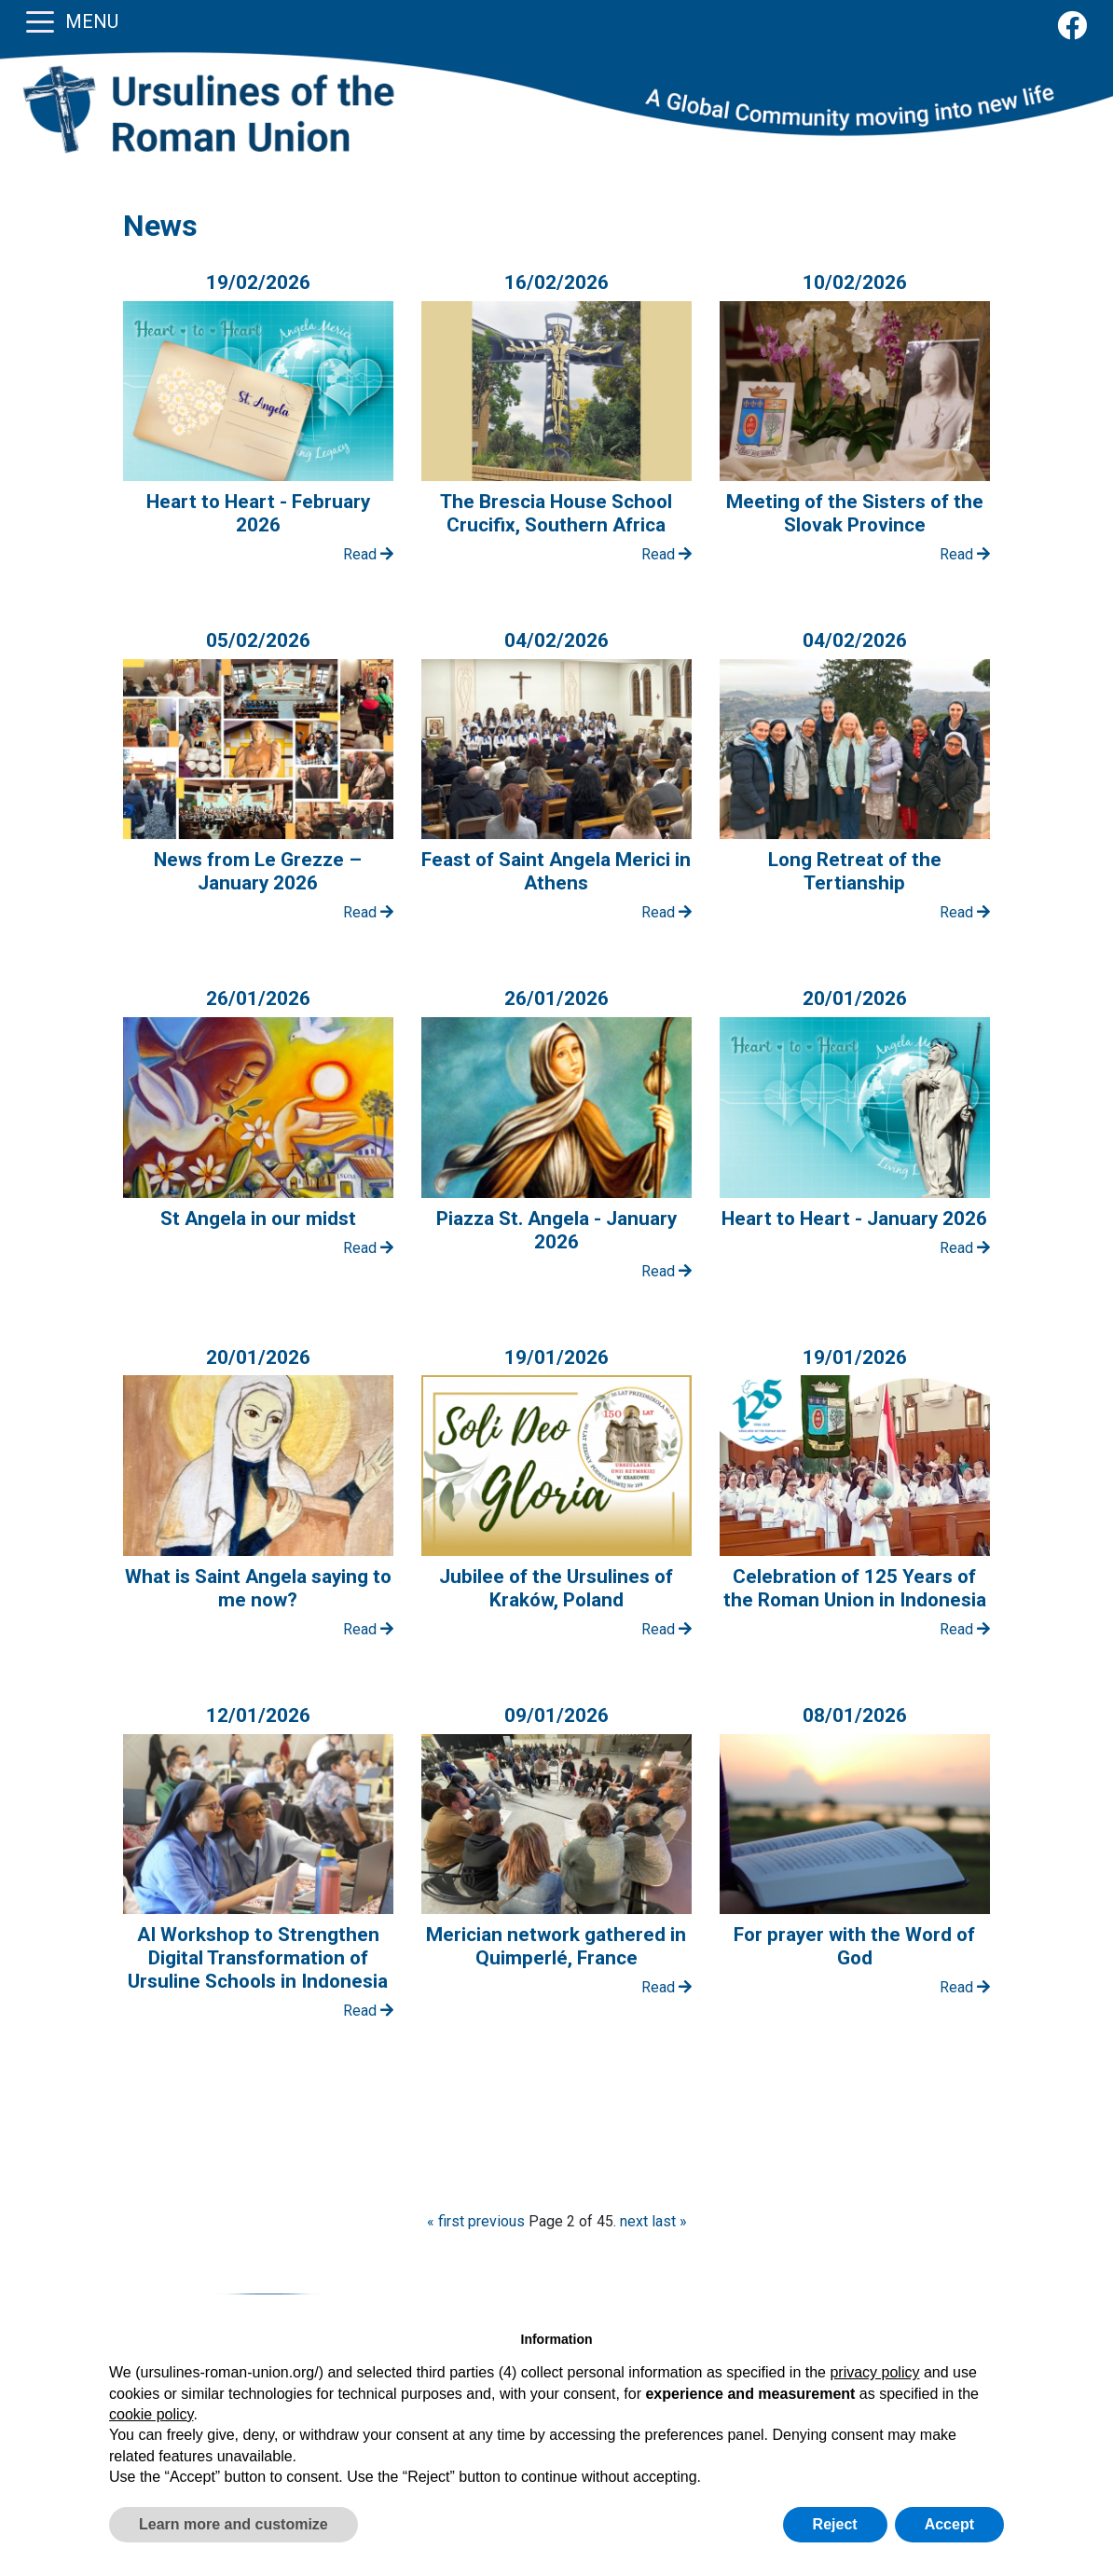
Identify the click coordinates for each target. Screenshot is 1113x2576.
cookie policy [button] (151, 2414)
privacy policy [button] (874, 2372)
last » (669, 2221)
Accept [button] (949, 2524)
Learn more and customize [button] (233, 2524)
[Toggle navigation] (40, 20)
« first (445, 2221)
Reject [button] (835, 2524)
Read (368, 554)
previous (496, 2221)
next (634, 2221)
